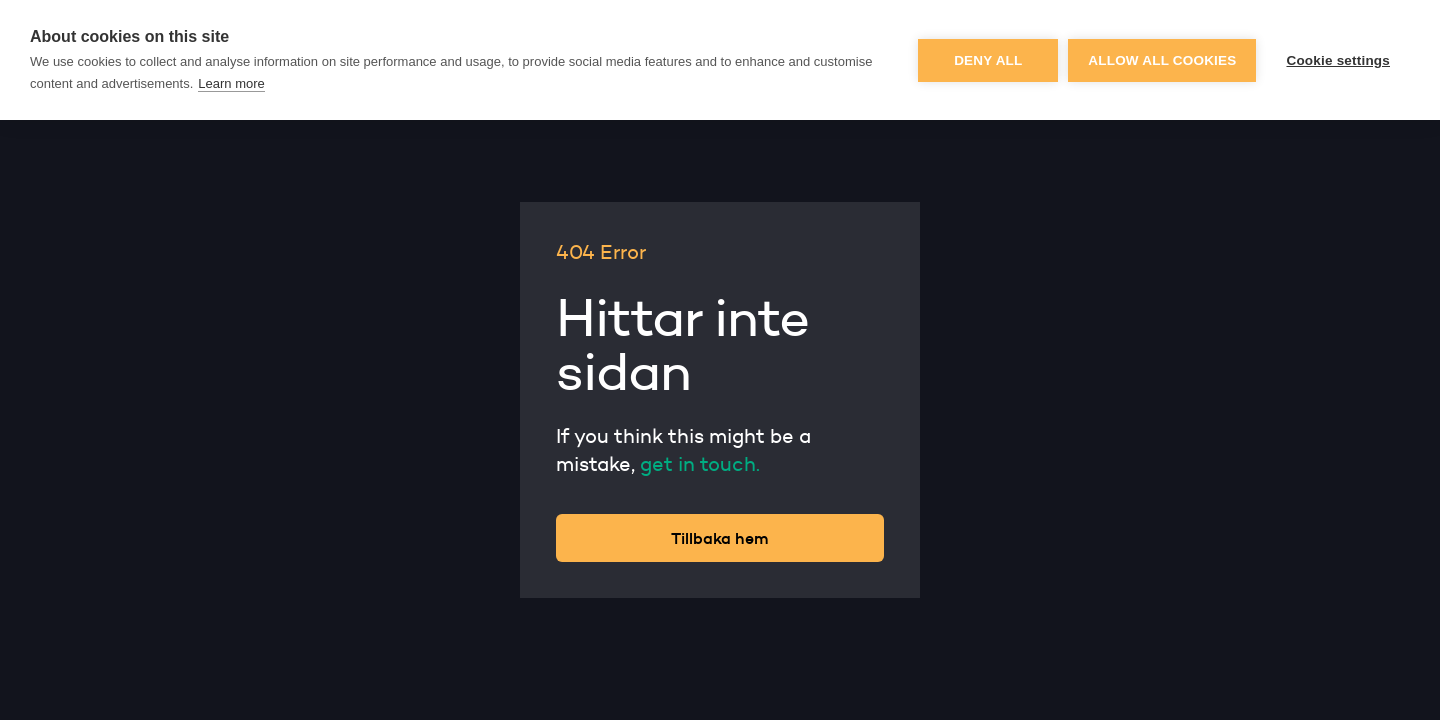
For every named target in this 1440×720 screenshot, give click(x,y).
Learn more (231, 83)
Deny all (988, 60)
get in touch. (700, 464)
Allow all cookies (1162, 60)
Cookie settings (1338, 60)
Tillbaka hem (720, 538)
